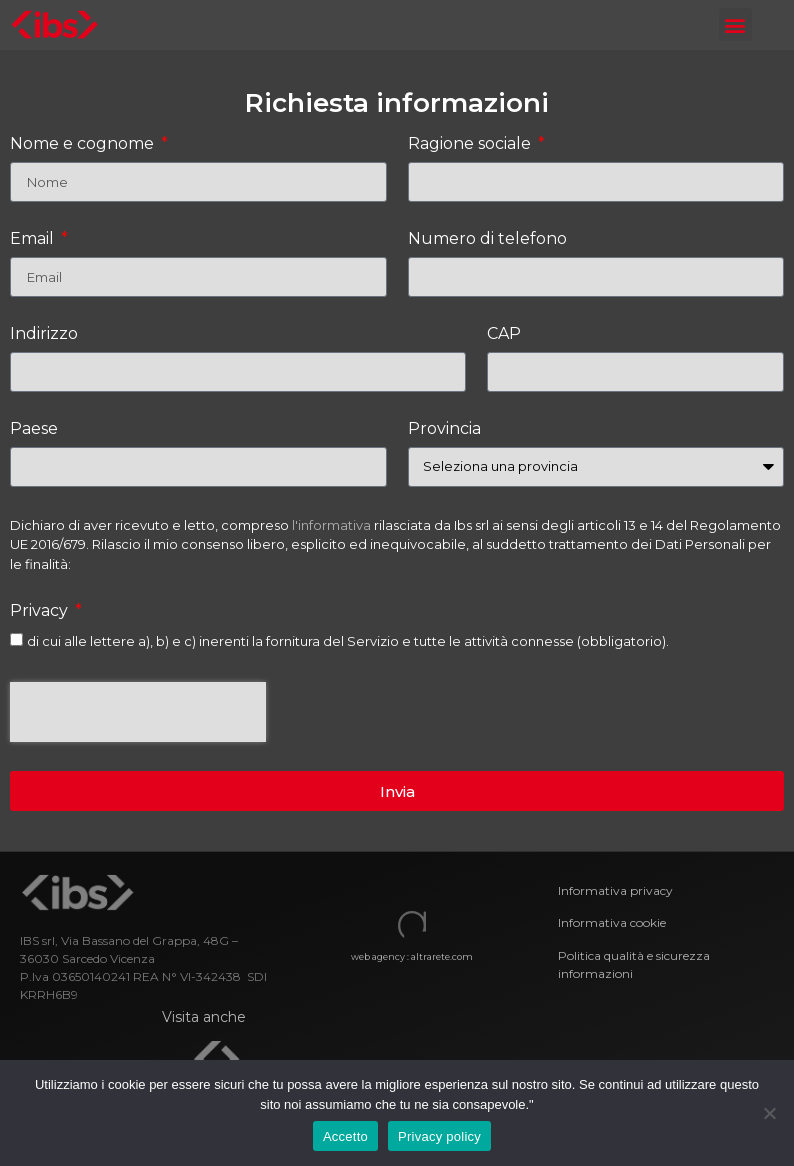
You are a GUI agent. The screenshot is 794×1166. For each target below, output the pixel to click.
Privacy (41, 611)
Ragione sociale (471, 144)
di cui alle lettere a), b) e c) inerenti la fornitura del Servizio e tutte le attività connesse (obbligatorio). (348, 641)
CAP (504, 334)
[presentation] (138, 712)
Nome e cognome (84, 144)
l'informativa (331, 525)
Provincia (444, 429)
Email (34, 239)
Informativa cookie (613, 922)
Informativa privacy (615, 890)
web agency (378, 956)
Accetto (345, 1136)
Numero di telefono (487, 239)
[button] (735, 24)
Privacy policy (439, 1136)
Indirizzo (44, 334)
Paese (34, 429)
